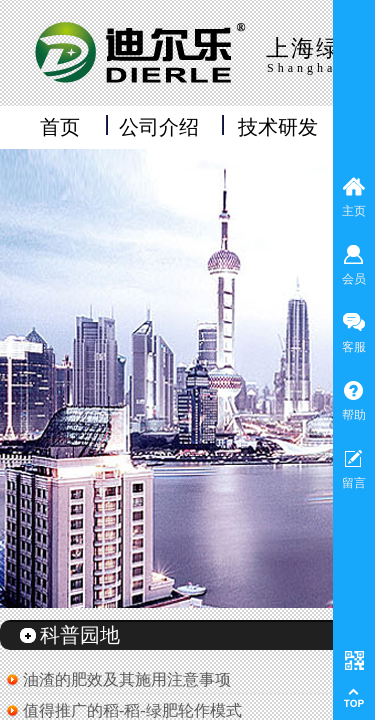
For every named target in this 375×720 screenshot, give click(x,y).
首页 (60, 127)
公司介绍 (159, 127)
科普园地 (80, 635)
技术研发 (278, 127)
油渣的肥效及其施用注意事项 (127, 679)
